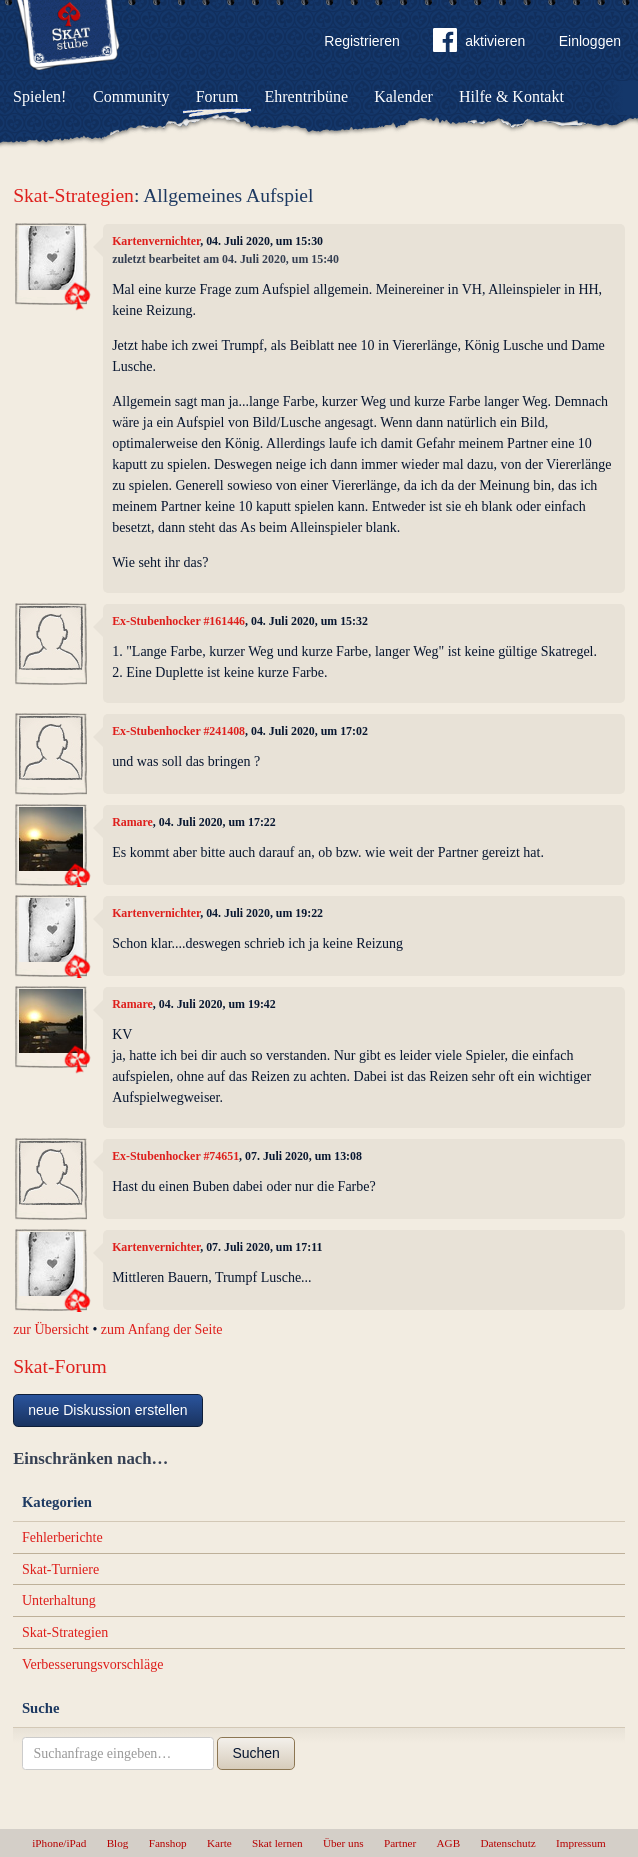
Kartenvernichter (156, 241)
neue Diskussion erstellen (108, 1410)
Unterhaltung (59, 1600)
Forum (217, 96)
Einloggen (590, 41)
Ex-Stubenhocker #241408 (178, 731)
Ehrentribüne (307, 96)
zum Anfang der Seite (162, 1329)
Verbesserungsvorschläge (93, 1664)
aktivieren (479, 44)
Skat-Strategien (73, 195)
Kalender (403, 96)
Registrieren (361, 41)
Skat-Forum (60, 1366)
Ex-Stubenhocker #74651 (175, 1156)
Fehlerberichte (62, 1537)
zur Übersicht (51, 1329)
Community (131, 96)
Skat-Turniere (60, 1569)
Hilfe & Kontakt (511, 96)
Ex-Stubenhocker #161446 (178, 621)
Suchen (255, 1753)
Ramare (132, 822)
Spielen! (39, 96)
